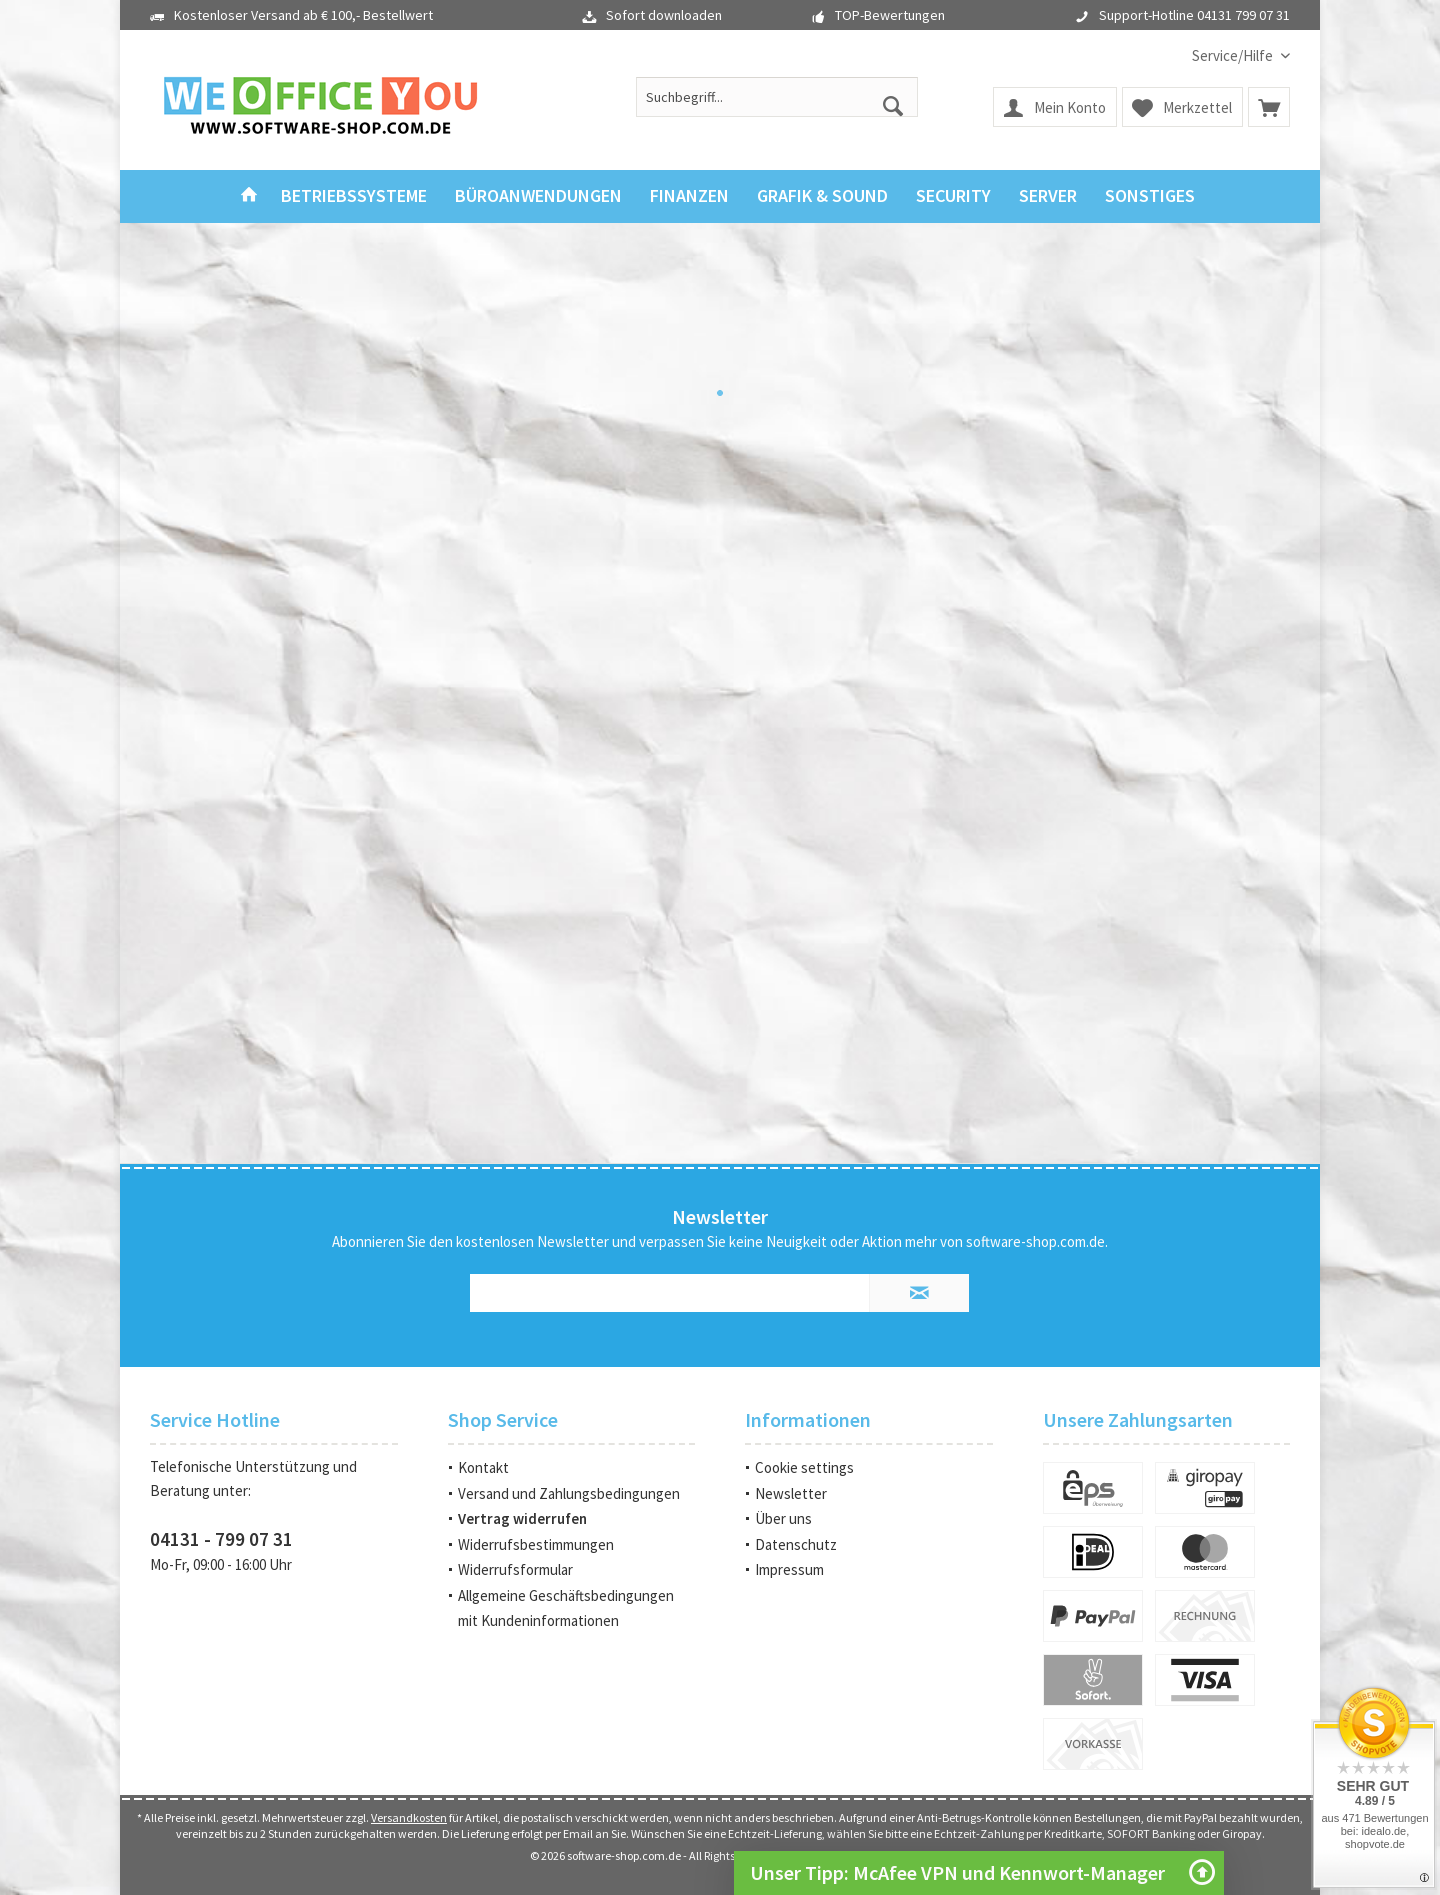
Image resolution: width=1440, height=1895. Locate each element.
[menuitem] (1233, 55)
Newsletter (791, 1493)
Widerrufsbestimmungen (536, 1544)
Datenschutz (796, 1544)
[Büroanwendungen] (538, 196)
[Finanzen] (689, 196)
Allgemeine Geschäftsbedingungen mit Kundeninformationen (566, 1608)
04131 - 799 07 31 (221, 1539)
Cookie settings (804, 1467)
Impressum (789, 1569)
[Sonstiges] (1150, 196)
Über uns (783, 1518)
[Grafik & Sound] (822, 196)
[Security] (953, 196)
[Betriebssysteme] (354, 196)
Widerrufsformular (515, 1569)
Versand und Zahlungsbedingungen (569, 1493)
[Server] (1048, 196)
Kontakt (483, 1467)
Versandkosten (409, 1817)
